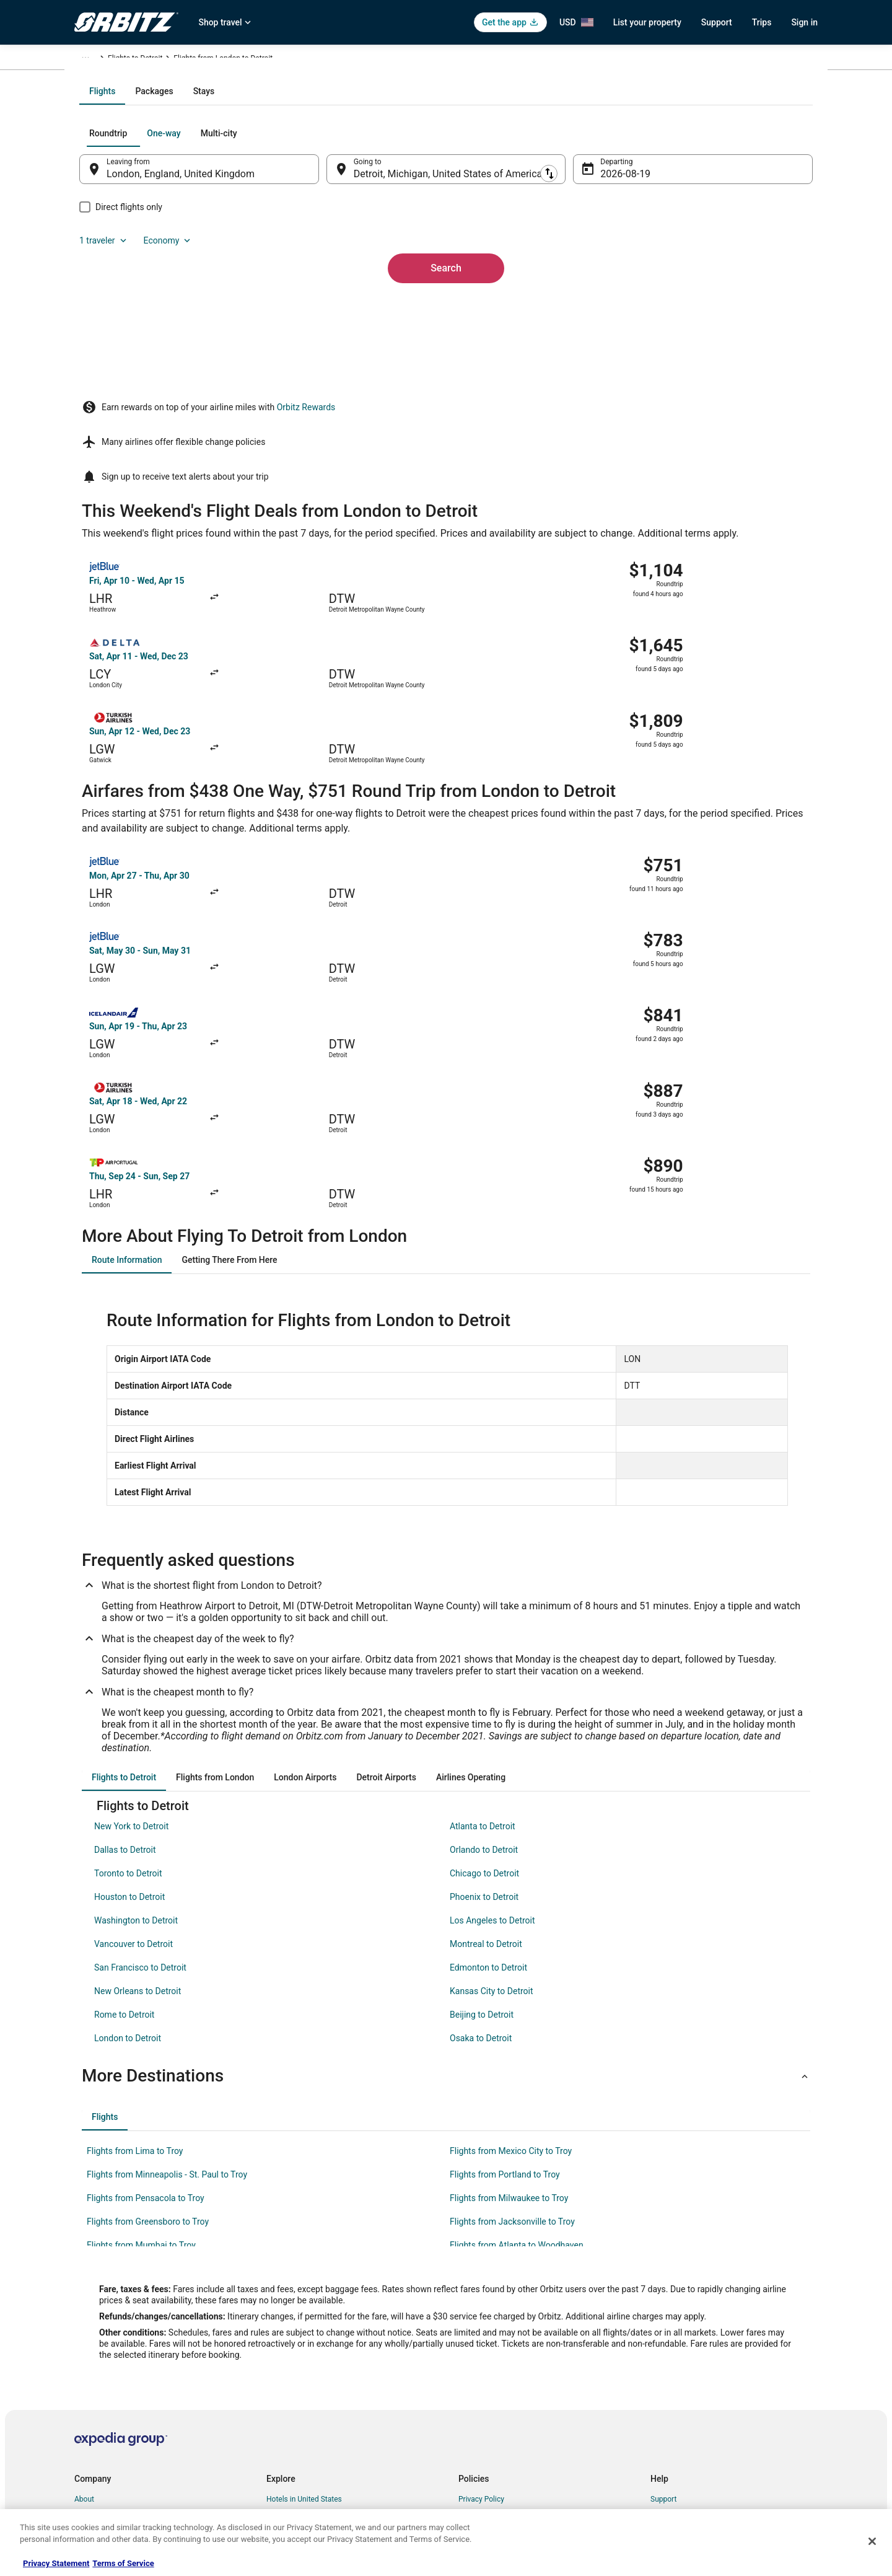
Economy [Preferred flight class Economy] (748, 266)
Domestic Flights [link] (294, 2369)
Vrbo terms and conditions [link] (502, 2369)
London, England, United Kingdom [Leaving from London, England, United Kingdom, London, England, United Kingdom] (205, 307)
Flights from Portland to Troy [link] (505, 1985)
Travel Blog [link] (284, 2488)
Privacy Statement (56, 2563)
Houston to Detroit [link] (129, 1708)
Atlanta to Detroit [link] (482, 1637)
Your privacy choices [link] (492, 2409)
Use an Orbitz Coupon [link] (686, 2389)
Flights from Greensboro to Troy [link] (148, 2033)
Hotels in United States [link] (304, 2310)
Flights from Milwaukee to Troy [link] (509, 2009)
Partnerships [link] (95, 2369)
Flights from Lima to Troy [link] (135, 1962)
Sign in (804, 22)
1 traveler (684, 266)
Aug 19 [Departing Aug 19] (607, 307)
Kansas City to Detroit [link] (491, 1802)
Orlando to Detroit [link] (484, 1661)
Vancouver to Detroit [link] (133, 1755)
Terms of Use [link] (480, 2349)
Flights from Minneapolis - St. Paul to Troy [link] (167, 1985)
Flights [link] (133, 60)
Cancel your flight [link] (679, 2349)
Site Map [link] (88, 2429)
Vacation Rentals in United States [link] (321, 2330)
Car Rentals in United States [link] (312, 2349)
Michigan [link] (264, 60)
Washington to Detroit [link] (136, 1731)
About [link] (84, 2310)
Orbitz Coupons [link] (292, 2429)
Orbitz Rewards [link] (99, 2449)
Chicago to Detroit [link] (484, 1684)
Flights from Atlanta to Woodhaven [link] (517, 2056)
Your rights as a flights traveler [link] (700, 2409)
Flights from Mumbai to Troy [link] (141, 2056)
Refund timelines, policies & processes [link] (713, 2369)
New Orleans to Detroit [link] (137, 1802)
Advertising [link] (93, 2468)
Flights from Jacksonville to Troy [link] (512, 2033)
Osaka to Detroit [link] (481, 1849)
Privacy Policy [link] (481, 2310)
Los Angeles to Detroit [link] (492, 1731)
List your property (647, 22)
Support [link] (663, 2310)
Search (446, 380)
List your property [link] (103, 2349)
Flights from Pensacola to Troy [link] (145, 2009)
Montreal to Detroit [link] (486, 1755)
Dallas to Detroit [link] (125, 1661)
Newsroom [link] (92, 2389)
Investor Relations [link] (104, 2409)
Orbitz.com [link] (92, 60)
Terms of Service (123, 2563)
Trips (762, 22)
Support (716, 22)
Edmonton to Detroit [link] (488, 1778)
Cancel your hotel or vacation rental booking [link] (722, 2330)
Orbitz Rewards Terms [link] (494, 2389)
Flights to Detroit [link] (318, 60)
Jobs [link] (82, 2330)
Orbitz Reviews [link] (290, 2409)
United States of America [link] (196, 60)
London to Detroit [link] (127, 1849)
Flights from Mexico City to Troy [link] (511, 1962)
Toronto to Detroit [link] (128, 1684)
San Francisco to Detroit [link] (140, 1778)
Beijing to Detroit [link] (482, 1826)
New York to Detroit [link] (131, 1637)
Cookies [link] (471, 2330)
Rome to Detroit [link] (124, 1826)
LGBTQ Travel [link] (288, 2449)
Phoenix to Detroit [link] (484, 1708)
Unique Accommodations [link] (308, 2468)
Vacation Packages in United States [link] (324, 2389)
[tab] (396, 224)
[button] (446, 1887)
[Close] (872, 2541)
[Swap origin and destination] (334, 301)
